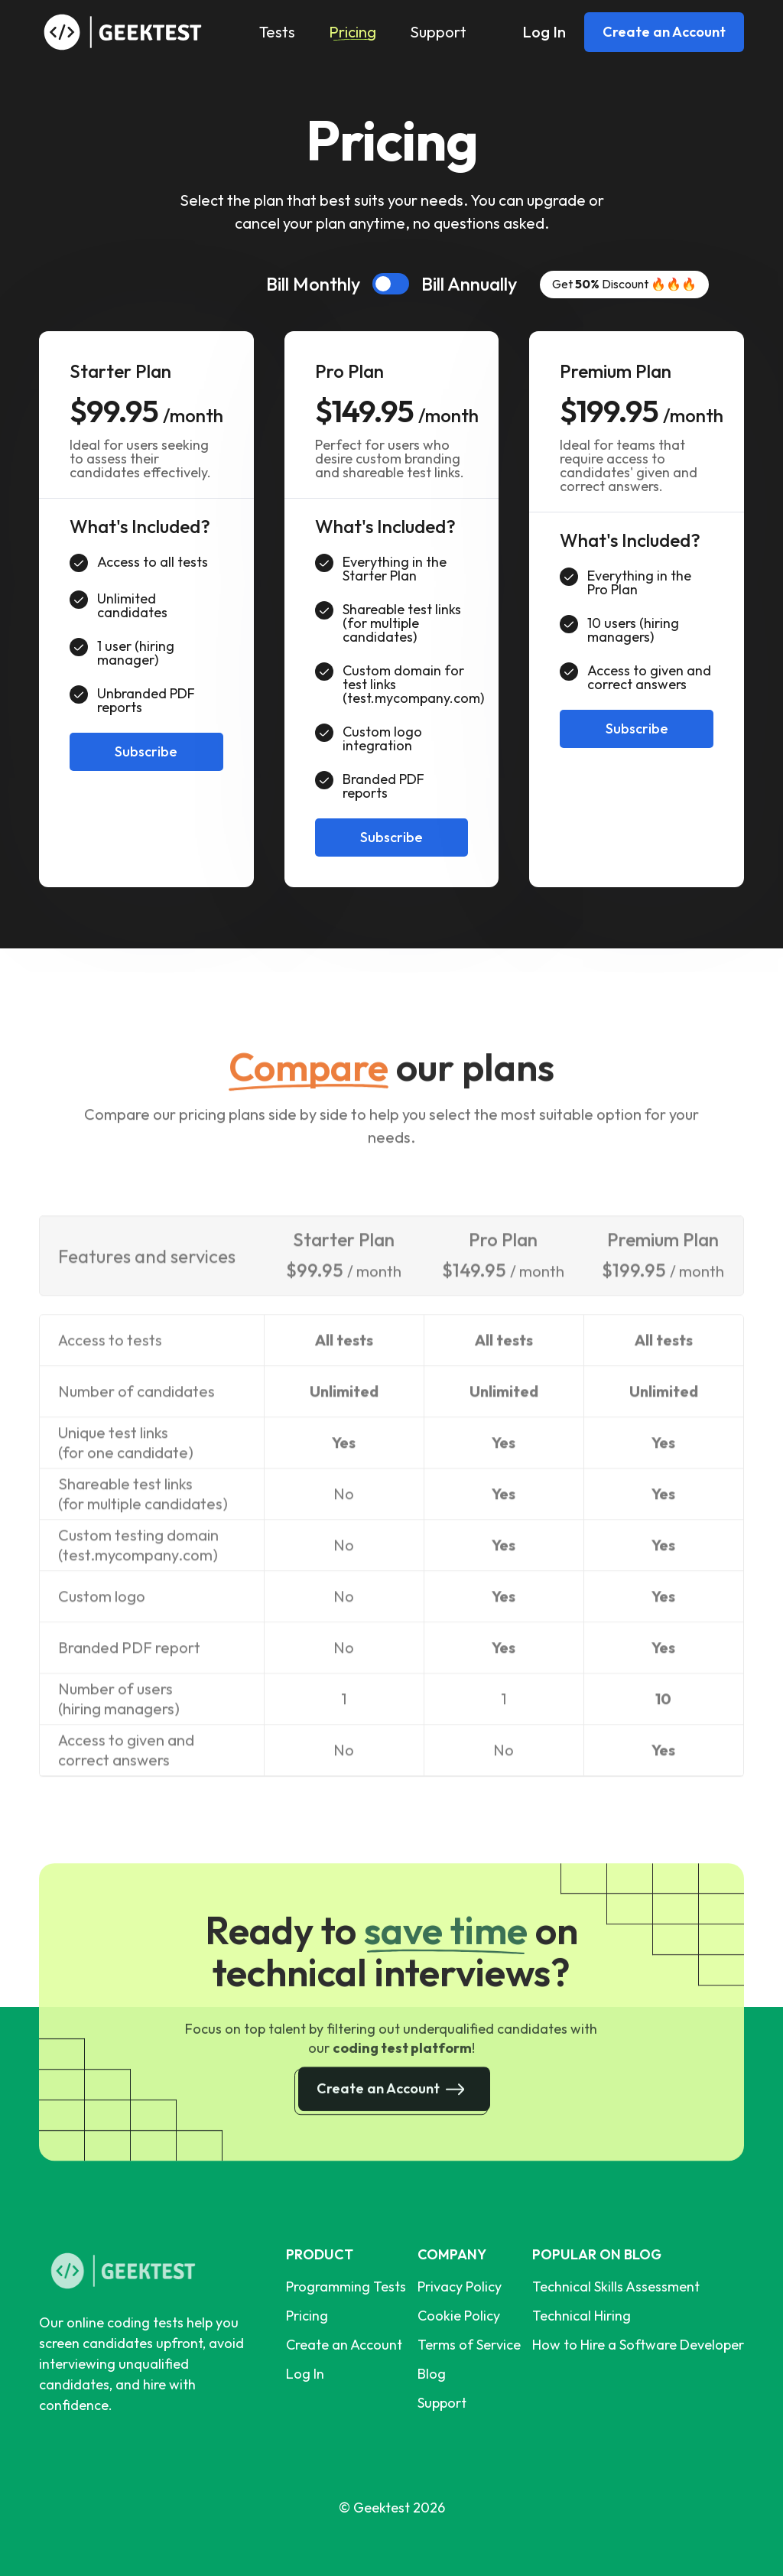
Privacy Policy (459, 2287)
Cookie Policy (458, 2316)
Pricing (352, 31)
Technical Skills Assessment (616, 2287)
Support (438, 31)
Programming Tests (346, 2287)
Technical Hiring (581, 2316)
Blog (431, 2374)
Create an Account (664, 32)
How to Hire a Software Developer (638, 2345)
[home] (127, 32)
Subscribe (146, 751)
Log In (544, 31)
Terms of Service (469, 2345)
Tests (277, 31)
